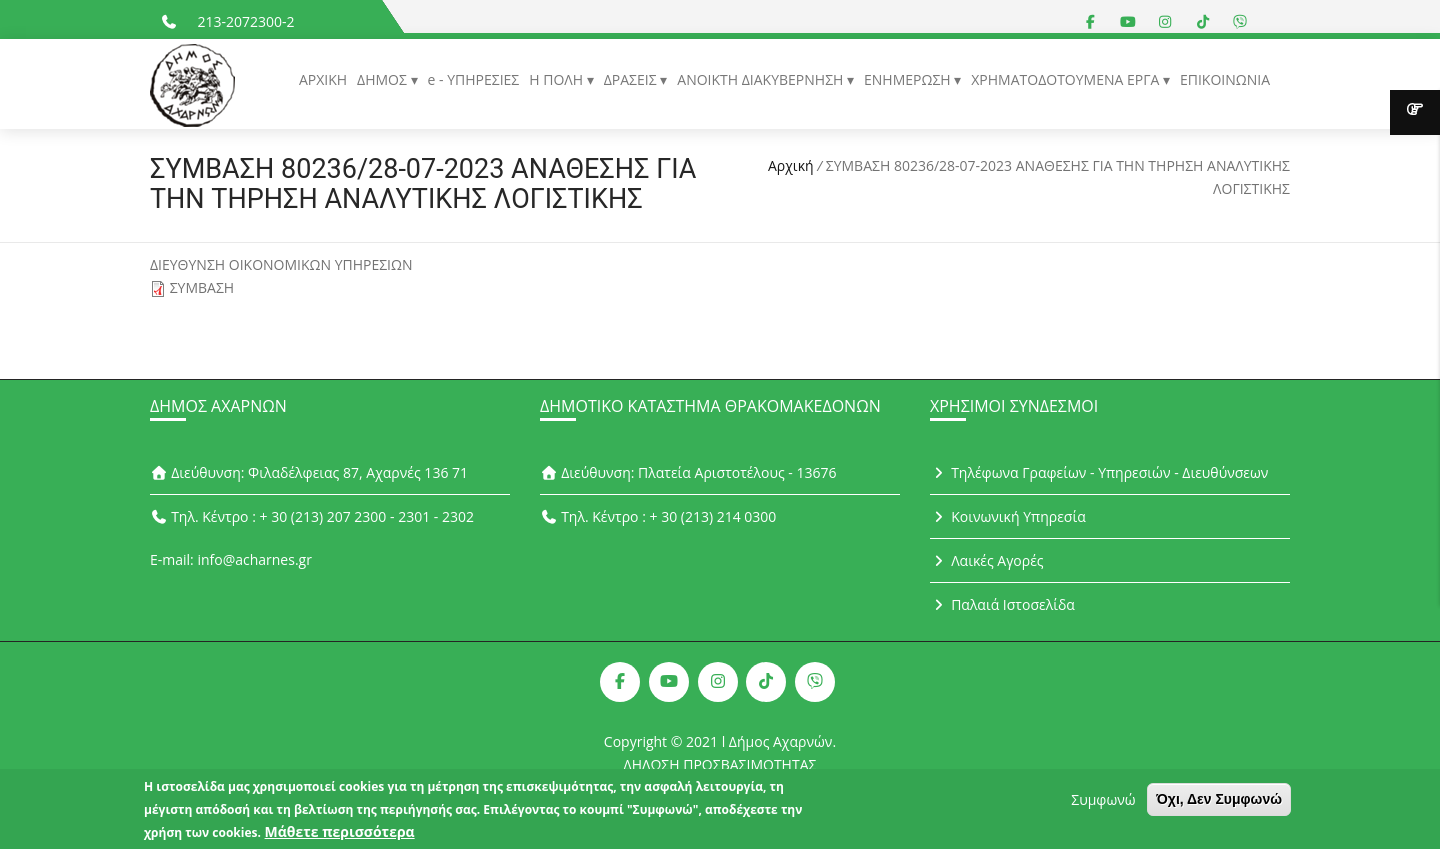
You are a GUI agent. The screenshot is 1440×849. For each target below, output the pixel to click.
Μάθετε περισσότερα (340, 834)
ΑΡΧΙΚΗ (323, 79)
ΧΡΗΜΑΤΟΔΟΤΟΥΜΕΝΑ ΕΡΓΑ (1067, 79)
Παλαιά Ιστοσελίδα (1002, 604)
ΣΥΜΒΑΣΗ (202, 287)
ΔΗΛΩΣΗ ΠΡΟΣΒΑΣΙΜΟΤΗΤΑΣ (720, 764)
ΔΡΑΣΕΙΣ (632, 79)
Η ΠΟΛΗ (557, 79)
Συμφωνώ (1103, 802)
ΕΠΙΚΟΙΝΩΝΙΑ (1225, 79)
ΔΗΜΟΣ (383, 79)
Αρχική (791, 165)
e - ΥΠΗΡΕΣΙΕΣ (474, 79)
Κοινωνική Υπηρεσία (1008, 516)
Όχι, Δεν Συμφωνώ (1219, 802)
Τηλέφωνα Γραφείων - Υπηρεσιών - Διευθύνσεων (1099, 472)
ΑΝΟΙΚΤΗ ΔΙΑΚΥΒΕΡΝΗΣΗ (762, 79)
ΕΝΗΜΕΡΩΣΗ (909, 79)
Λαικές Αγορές (987, 560)
